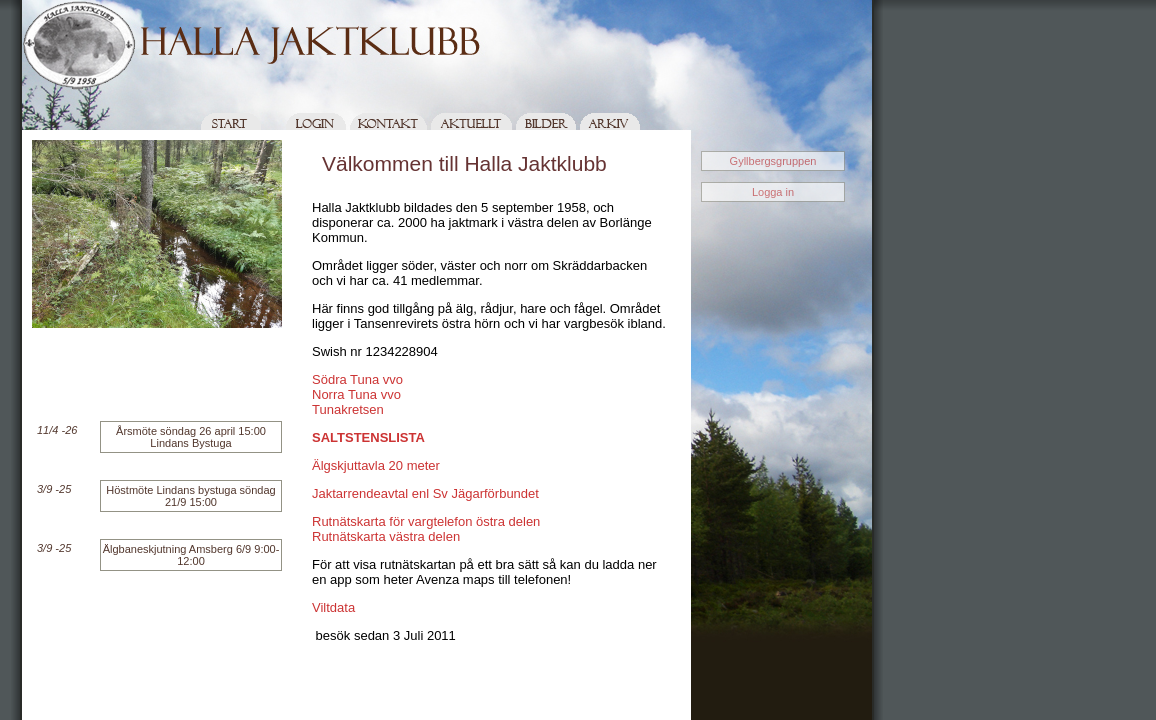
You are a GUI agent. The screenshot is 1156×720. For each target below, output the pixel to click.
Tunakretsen (348, 409)
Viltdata (333, 607)
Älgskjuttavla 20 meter (376, 465)
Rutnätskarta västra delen (386, 536)
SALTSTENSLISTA (368, 437)
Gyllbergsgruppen (773, 161)
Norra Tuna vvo (356, 394)
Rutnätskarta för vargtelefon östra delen (426, 521)
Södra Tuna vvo (357, 379)
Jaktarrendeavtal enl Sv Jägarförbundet (425, 493)
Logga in (773, 192)
